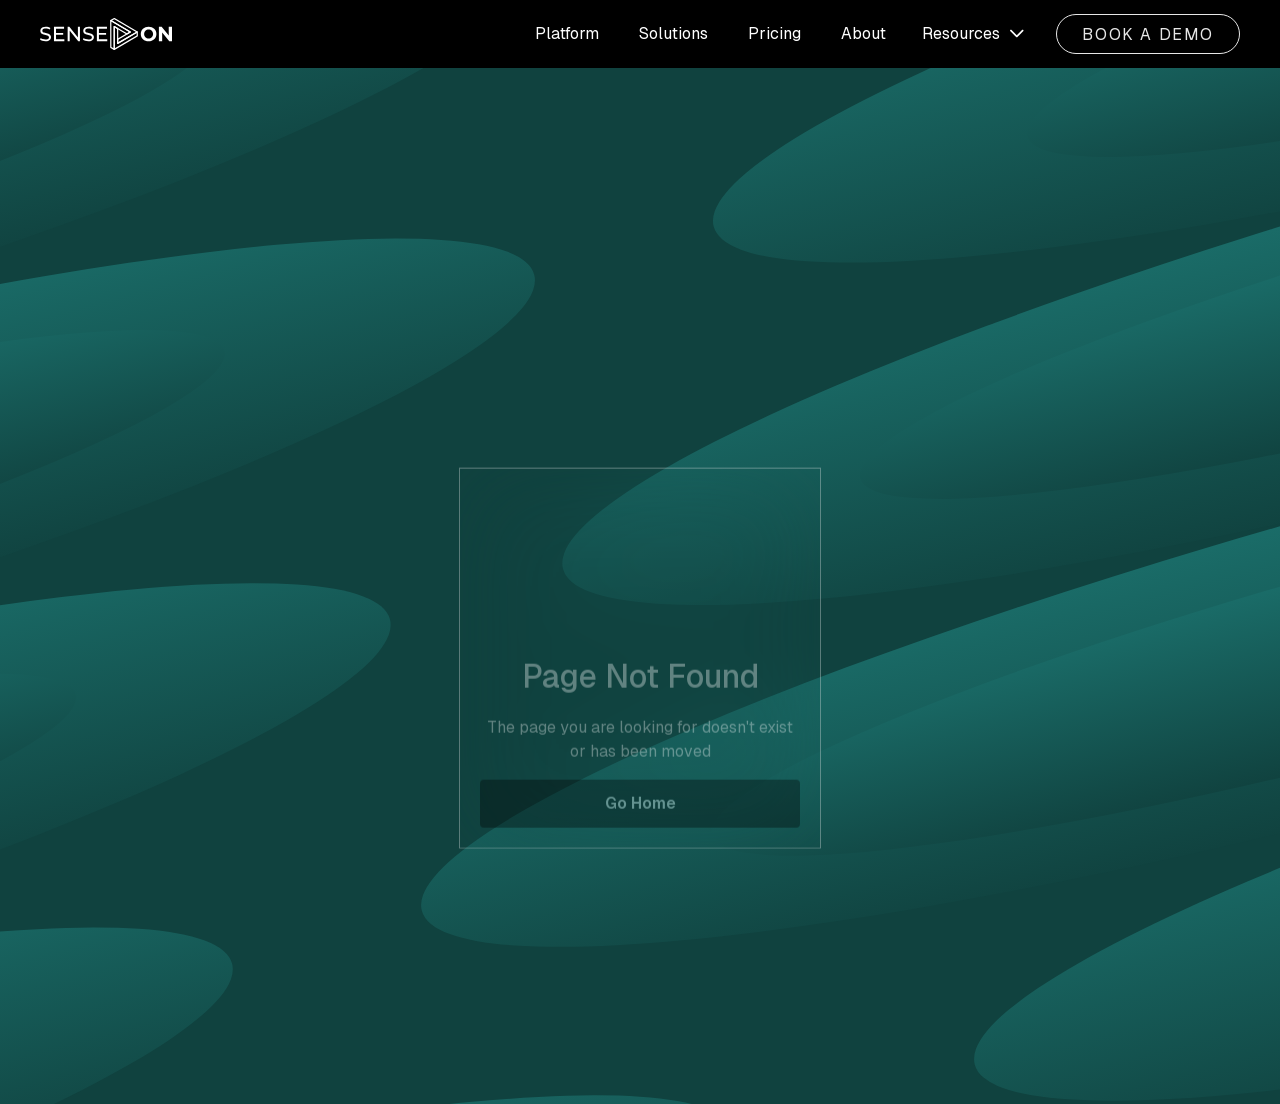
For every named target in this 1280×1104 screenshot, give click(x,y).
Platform (567, 33)
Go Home (640, 818)
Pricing (774, 33)
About (863, 33)
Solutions (673, 33)
